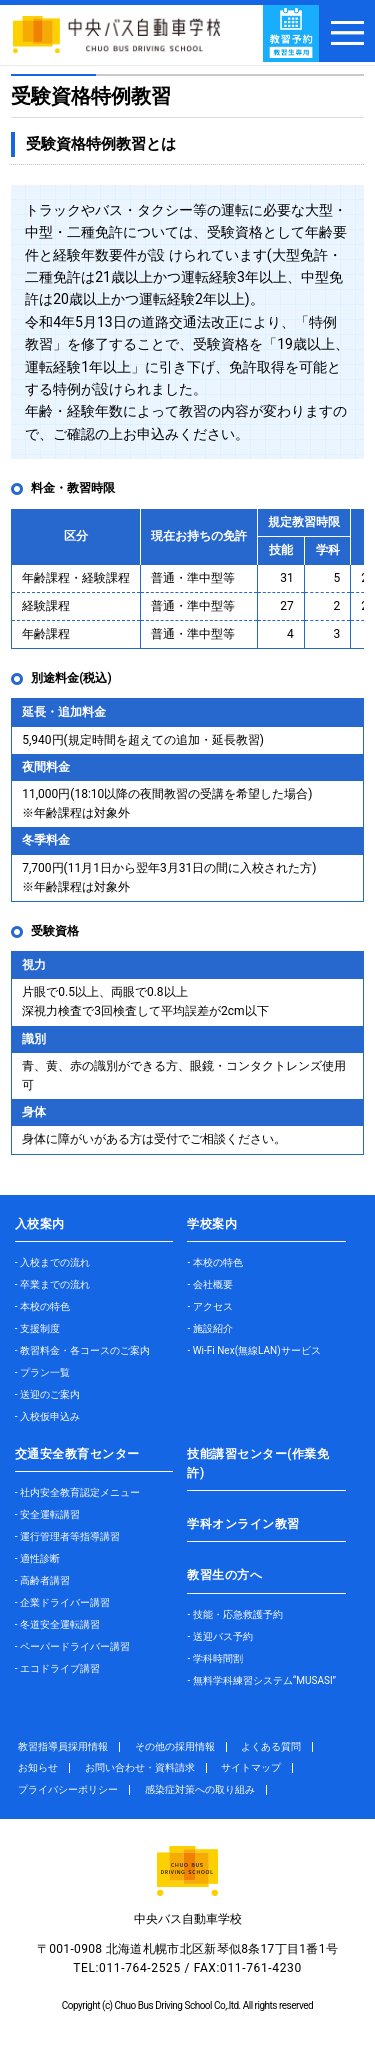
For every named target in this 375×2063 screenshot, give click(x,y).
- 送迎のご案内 (47, 1394)
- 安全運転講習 (47, 1514)
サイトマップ (251, 1767)
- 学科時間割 (214, 1658)
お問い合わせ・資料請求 (140, 1767)
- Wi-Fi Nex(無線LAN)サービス (253, 1350)
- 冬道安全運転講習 (57, 1624)
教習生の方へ (224, 1575)
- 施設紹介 (209, 1328)
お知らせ (38, 1767)
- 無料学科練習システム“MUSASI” (261, 1680)
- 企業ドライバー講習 (62, 1602)
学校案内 (212, 1224)
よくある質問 (271, 1746)
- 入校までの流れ (52, 1262)
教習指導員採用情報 (63, 1746)
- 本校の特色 (42, 1306)
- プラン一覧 (42, 1372)
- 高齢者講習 (42, 1580)
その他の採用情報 (175, 1746)
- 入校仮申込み (47, 1416)
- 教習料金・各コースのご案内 (82, 1350)
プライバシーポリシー (68, 1789)
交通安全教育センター (77, 1454)
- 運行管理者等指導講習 (67, 1536)
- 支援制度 (37, 1328)
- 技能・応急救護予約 (234, 1614)
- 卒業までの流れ (52, 1284)
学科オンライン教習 (243, 1524)
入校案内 (40, 1224)
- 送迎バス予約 (219, 1636)
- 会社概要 (209, 1284)
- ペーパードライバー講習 (72, 1646)
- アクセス (209, 1306)
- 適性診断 (37, 1558)
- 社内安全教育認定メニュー (77, 1492)
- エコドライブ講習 (57, 1668)
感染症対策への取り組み (200, 1789)
